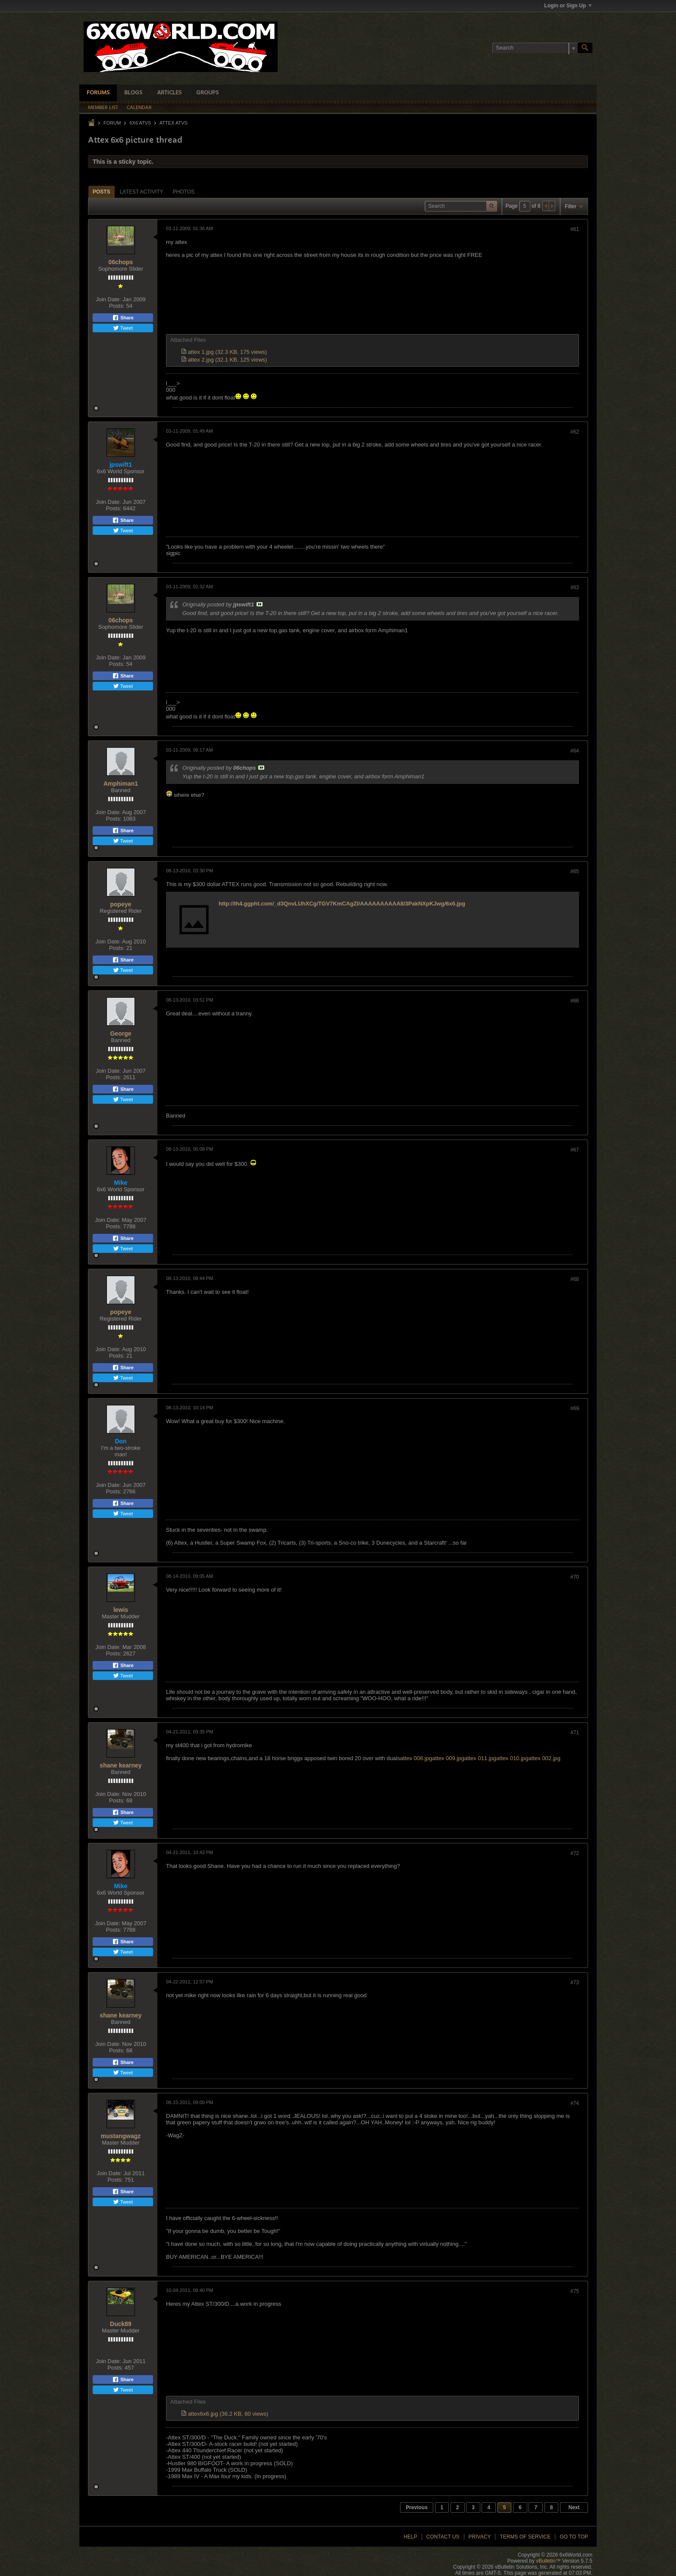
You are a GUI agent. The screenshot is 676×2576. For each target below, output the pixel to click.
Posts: (117, 306)
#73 (574, 1983)
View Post (260, 604)
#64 (574, 751)
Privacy (480, 2537)
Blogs (133, 93)
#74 (574, 2103)
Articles (169, 93)
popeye (120, 904)
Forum (112, 122)
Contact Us (443, 2537)
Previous (417, 2507)
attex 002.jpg (544, 1758)
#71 (574, 1733)
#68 (574, 1279)
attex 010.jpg (512, 1758)
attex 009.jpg (448, 1758)
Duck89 (120, 2323)
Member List (103, 107)
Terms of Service (525, 2537)
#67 (574, 1150)
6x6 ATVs (140, 122)
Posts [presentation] (101, 192)
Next (573, 2507)
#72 (574, 1853)
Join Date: (108, 299)
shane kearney (120, 1765)
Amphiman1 (120, 783)
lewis (120, 1609)
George (120, 1033)
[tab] (101, 191)
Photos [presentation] (183, 192)
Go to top (574, 2537)
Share (123, 317)
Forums (98, 93)
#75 (574, 2291)
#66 (574, 1001)
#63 (574, 587)
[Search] (535, 48)
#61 (574, 229)
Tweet (123, 328)
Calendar (139, 107)
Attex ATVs (174, 122)
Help (410, 2537)
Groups (207, 93)
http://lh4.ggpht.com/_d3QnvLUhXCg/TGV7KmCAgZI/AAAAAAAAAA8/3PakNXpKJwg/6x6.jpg (342, 903)
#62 (574, 432)
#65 (574, 871)
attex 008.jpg (416, 1758)
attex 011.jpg (480, 1758)
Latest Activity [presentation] (141, 192)
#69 (574, 1408)
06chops (121, 262)
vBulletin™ (548, 2561)
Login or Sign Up (568, 6)
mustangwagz (121, 2136)
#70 (574, 1577)
